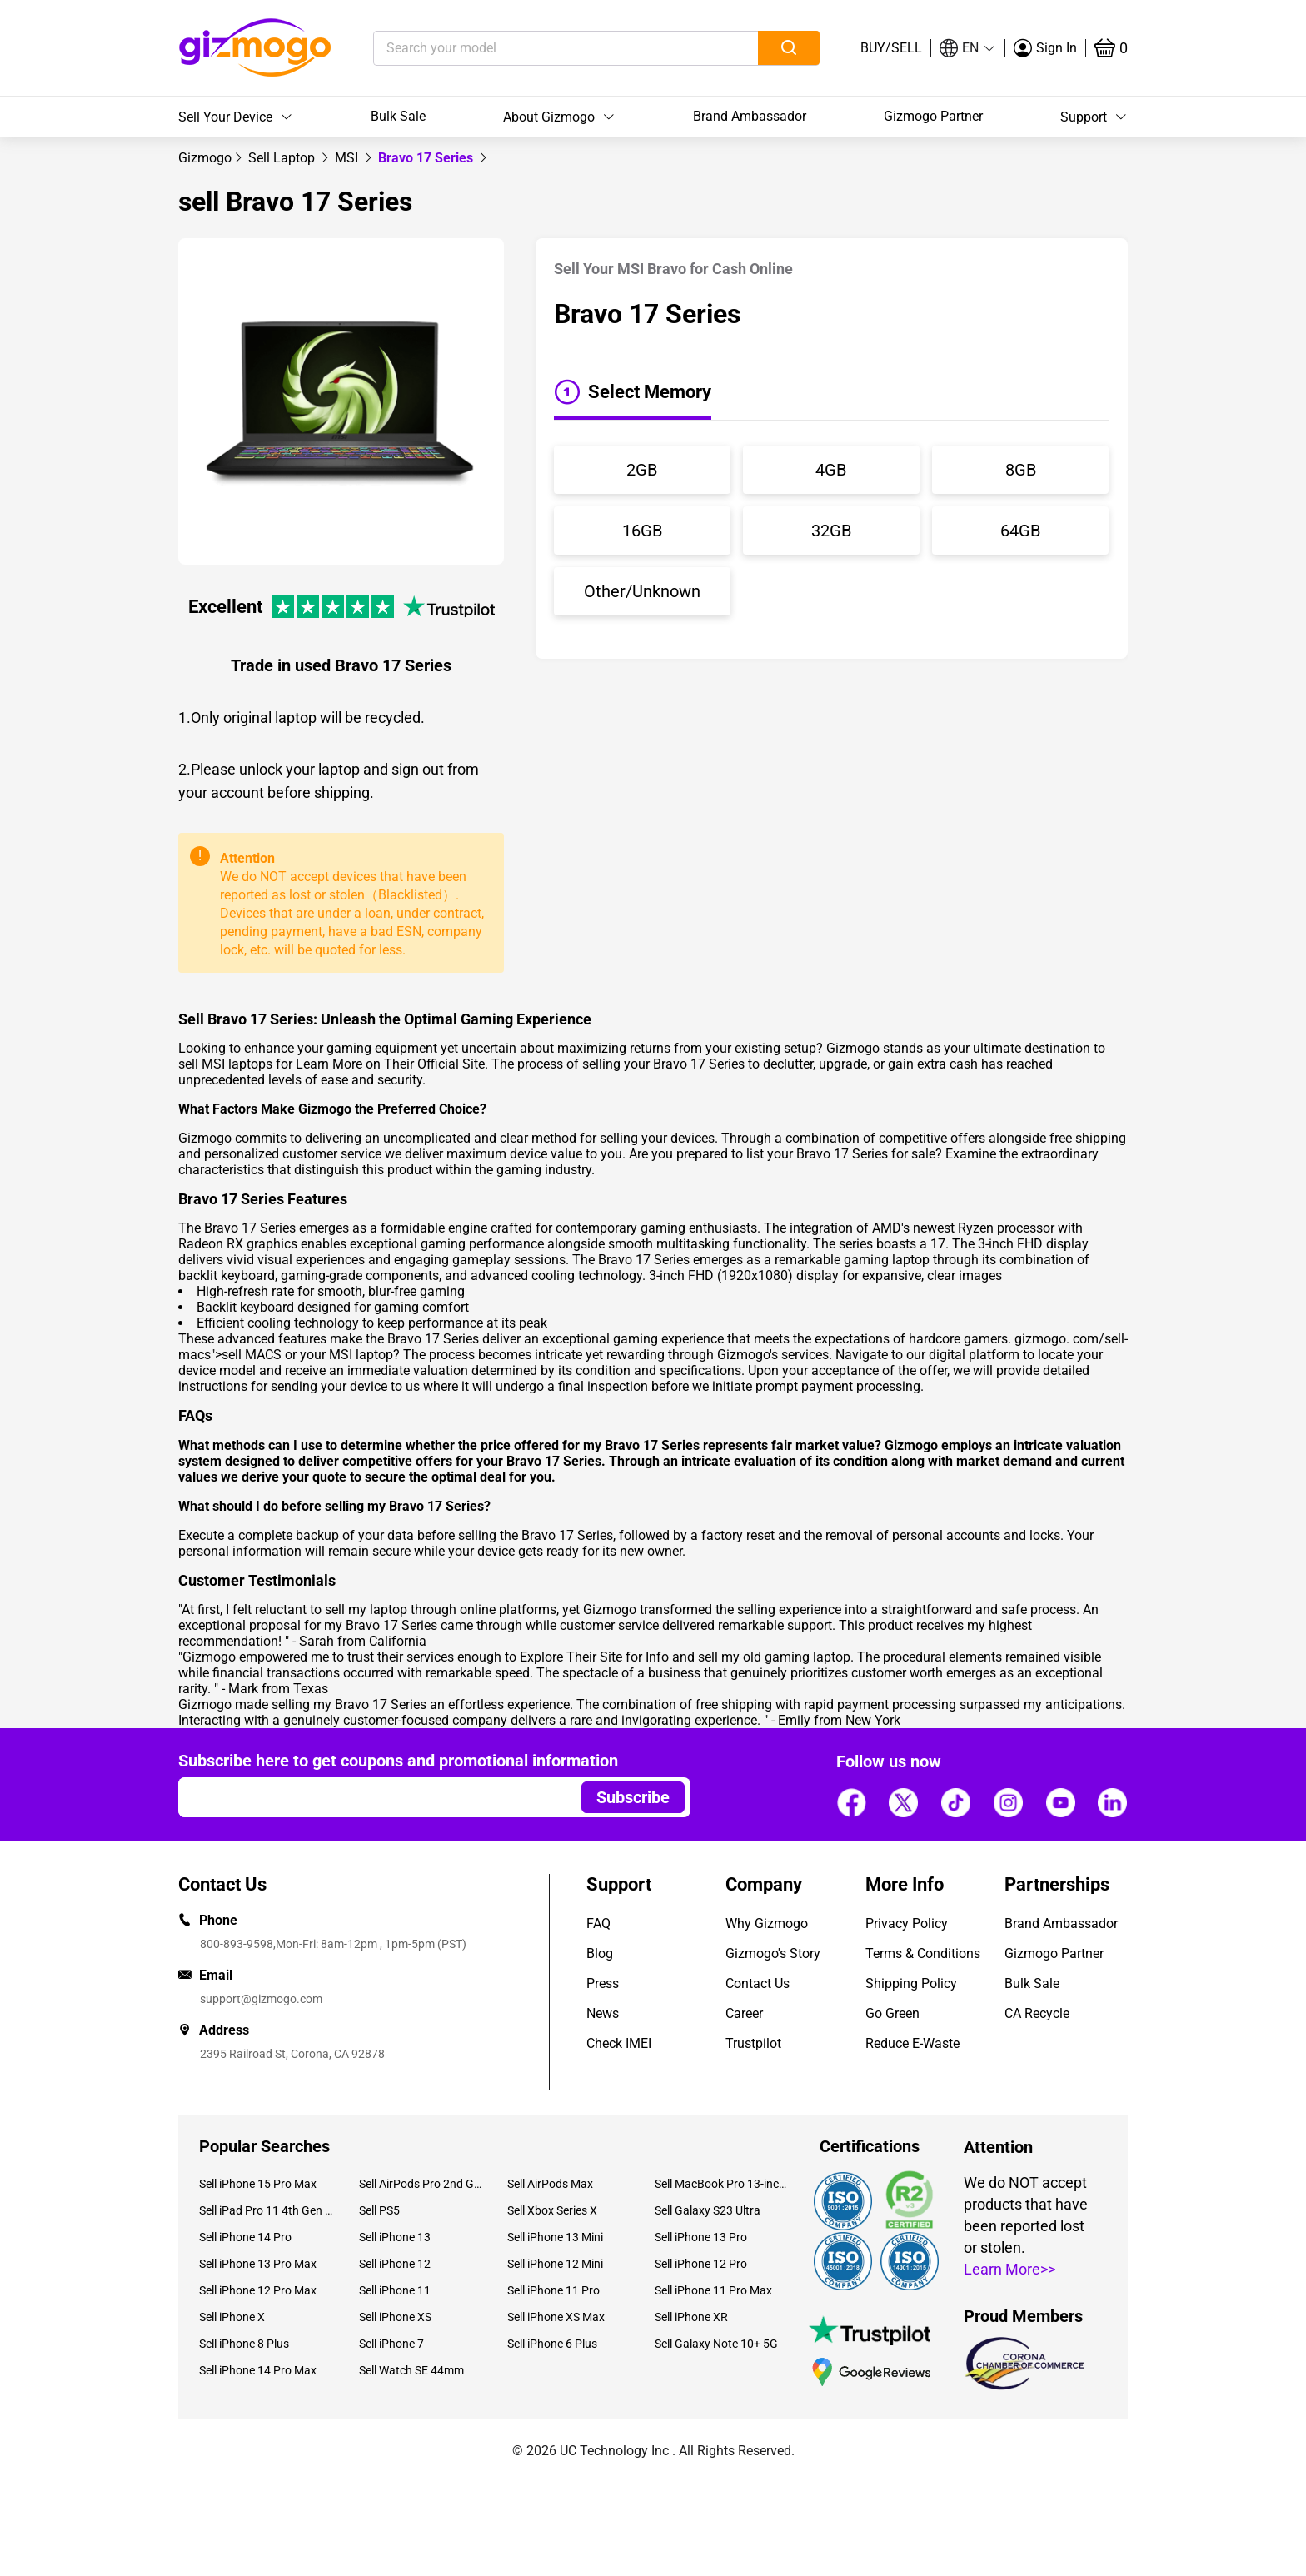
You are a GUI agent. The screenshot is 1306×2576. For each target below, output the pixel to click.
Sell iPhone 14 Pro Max (258, 2370)
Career (744, 2013)
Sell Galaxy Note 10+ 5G (716, 2343)
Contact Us (757, 1983)
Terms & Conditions (922, 1953)
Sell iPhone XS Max (556, 2317)
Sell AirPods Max (550, 2183)
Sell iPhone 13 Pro (701, 2237)
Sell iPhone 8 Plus (244, 2343)
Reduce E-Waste (912, 2043)
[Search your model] (540, 48)
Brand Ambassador (749, 116)
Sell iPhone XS (395, 2317)
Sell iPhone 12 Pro (701, 2263)
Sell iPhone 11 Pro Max (713, 2290)
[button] (968, 48)
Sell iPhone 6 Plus (552, 2343)
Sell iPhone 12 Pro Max (258, 2290)
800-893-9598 (236, 1944)
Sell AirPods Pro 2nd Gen (420, 2183)
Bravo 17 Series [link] (427, 158)
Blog (599, 1953)
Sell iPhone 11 (395, 2290)
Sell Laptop (283, 158)
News (602, 2013)
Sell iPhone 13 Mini (555, 2237)
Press (602, 1983)
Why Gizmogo (766, 1923)
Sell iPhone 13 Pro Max (258, 2263)
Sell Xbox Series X (552, 2210)
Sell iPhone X (232, 2317)
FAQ (598, 1923)
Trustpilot (753, 2043)
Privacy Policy (906, 1923)
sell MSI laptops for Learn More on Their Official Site (331, 1064)
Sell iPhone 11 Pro (553, 2290)
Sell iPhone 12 (395, 2263)
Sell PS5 (379, 2210)
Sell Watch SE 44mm (411, 2370)
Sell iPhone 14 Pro (245, 2237)
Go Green (892, 2013)
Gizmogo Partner (933, 116)
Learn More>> (1009, 2269)
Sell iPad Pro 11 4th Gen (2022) (266, 2210)
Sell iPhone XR (691, 2317)
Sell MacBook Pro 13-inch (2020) (722, 2183)
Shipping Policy (911, 1983)
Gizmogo (205, 158)
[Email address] (372, 1797)
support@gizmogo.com (261, 1998)
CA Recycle (1036, 2013)
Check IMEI (618, 2043)
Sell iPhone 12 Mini (555, 2263)
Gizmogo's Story (772, 1953)
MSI (348, 158)
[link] (205, 158)
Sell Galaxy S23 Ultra (707, 2210)
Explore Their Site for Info (594, 1657)
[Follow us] (851, 1802)
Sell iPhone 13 (395, 2237)
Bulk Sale (398, 116)
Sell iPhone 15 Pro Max (258, 2183)
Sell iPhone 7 (391, 2343)
